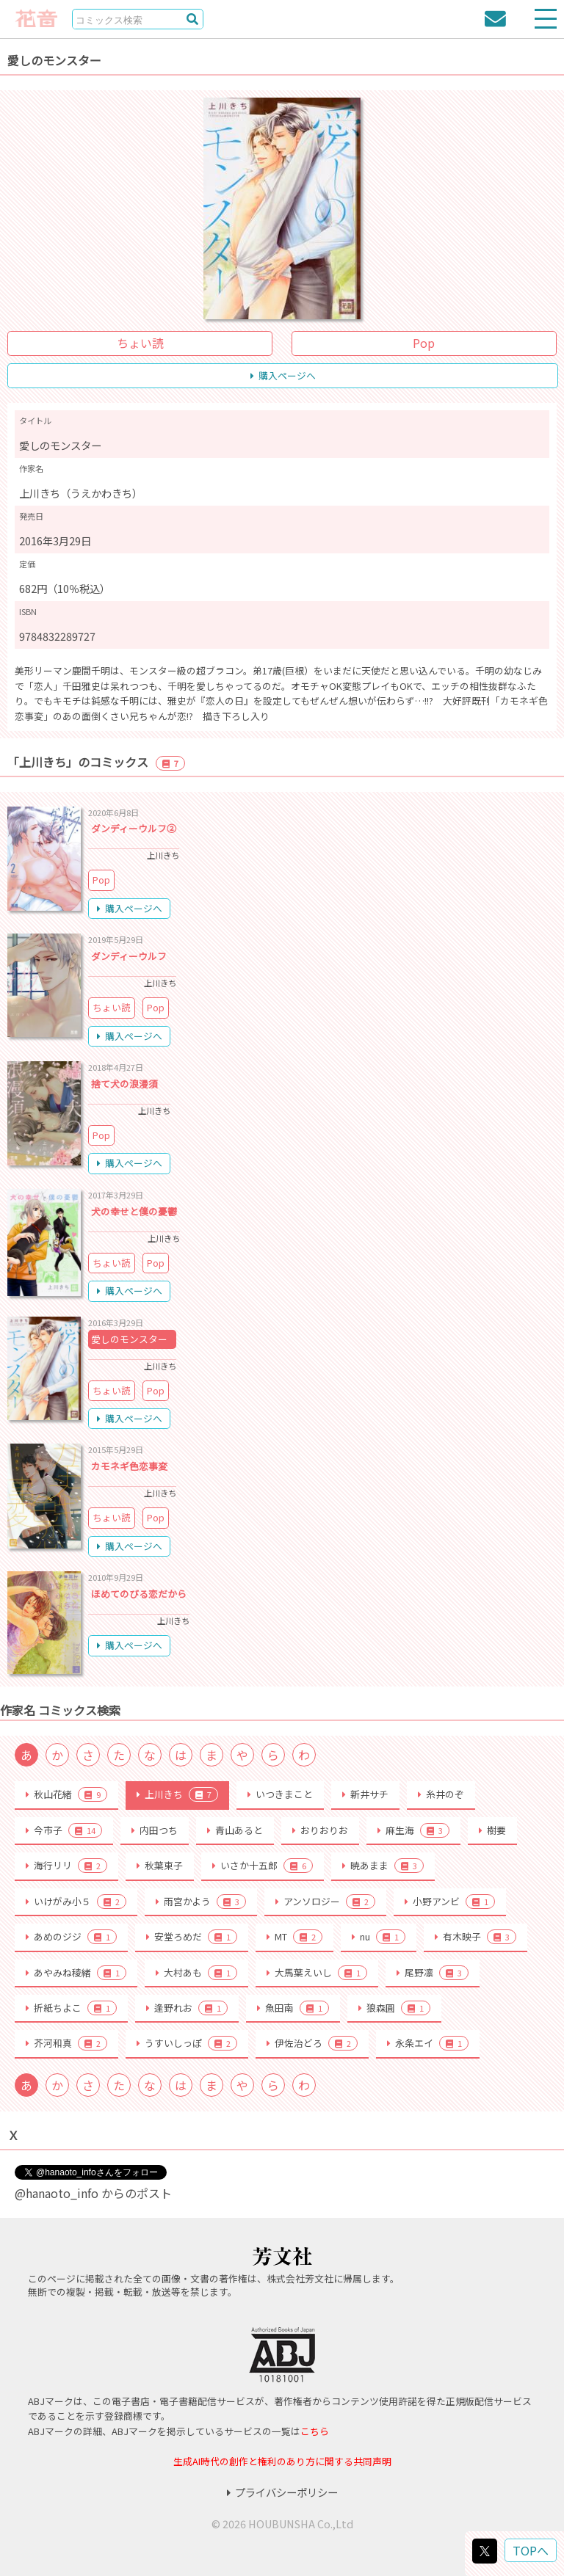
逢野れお (187, 2008)
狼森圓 (394, 2008)
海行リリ (66, 1865)
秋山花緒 (66, 1794)
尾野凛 (433, 1972)
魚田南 (293, 2008)
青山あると (235, 1830)
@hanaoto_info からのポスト (93, 2193)
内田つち (154, 1830)
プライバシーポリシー (282, 2492)
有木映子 (475, 1936)
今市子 (64, 1830)
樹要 (492, 1830)
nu (378, 1936)
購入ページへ (283, 375)
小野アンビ (450, 1901)
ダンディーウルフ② (133, 828)
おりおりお (320, 1830)
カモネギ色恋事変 (129, 1466)
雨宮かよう (201, 1901)
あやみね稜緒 (76, 1972)
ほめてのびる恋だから (139, 1594)
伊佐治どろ (312, 2043)
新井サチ (365, 1794)
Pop (424, 343)
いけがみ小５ (76, 1901)
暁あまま (383, 1865)
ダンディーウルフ (129, 956)
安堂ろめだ (191, 1936)
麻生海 (413, 1830)
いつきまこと (280, 1794)
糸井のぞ (441, 1794)
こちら (314, 2431)
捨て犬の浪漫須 (124, 1084)
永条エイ (428, 2043)
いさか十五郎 (262, 1865)
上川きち (177, 1794)
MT (294, 1936)
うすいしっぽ (187, 2043)
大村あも (196, 1972)
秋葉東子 (160, 1865)
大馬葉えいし (317, 1972)
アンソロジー (325, 1901)
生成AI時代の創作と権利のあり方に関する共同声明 (282, 2461)
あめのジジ (71, 1936)
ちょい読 (140, 343)
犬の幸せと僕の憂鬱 (134, 1211)
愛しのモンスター (129, 1339)
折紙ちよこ (71, 2008)
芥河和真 (66, 2043)
